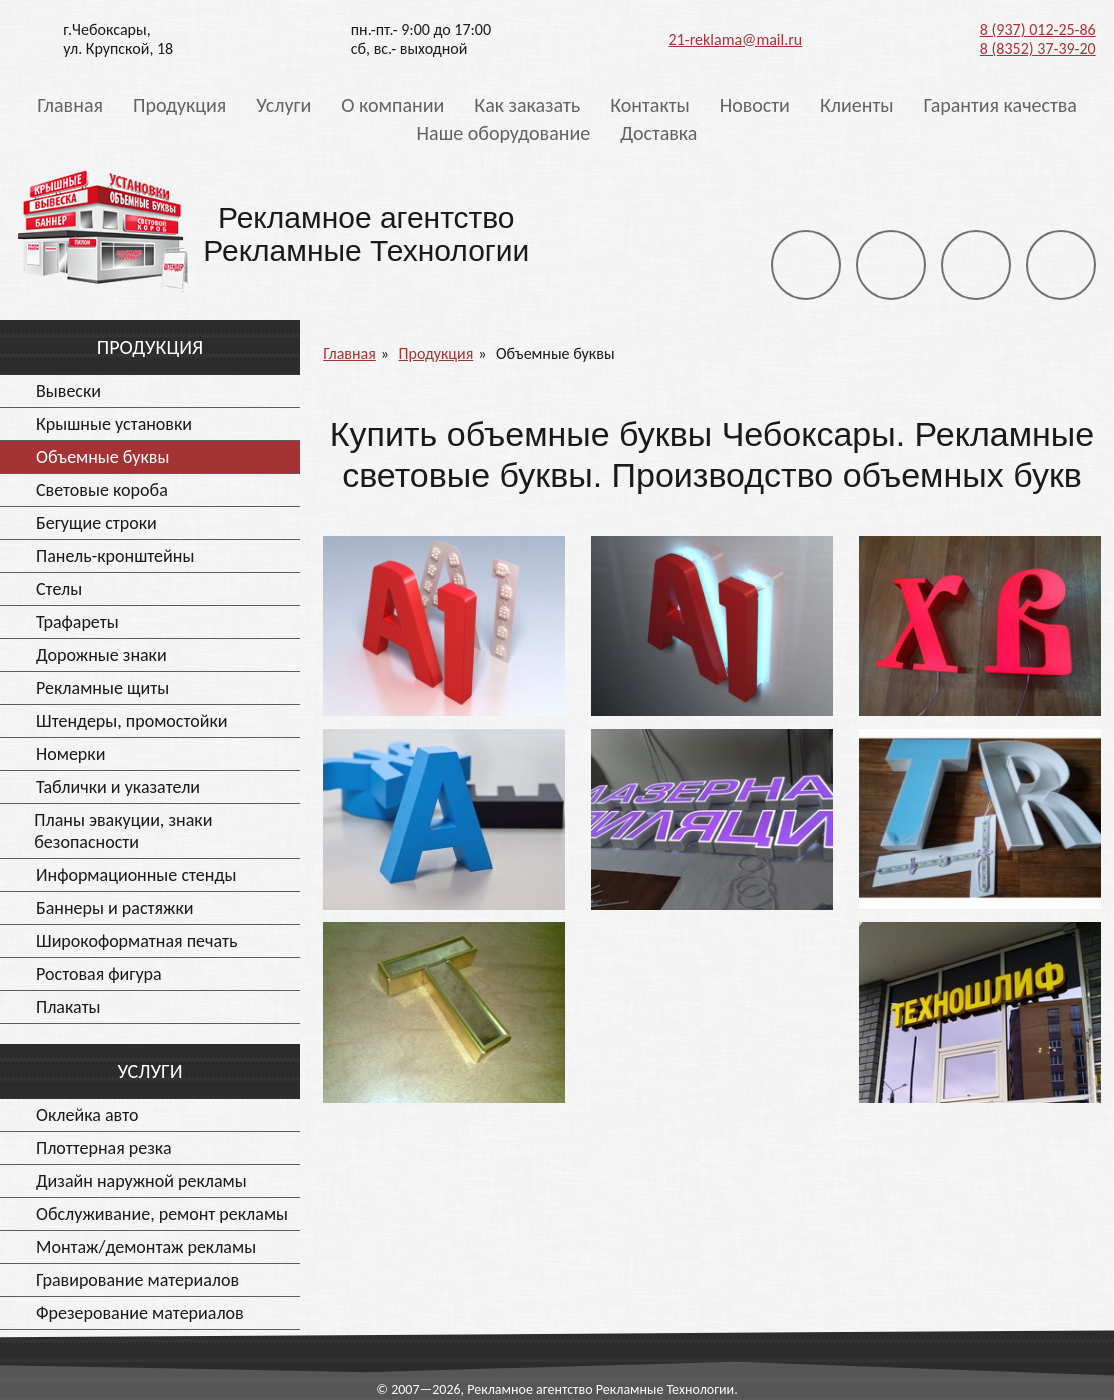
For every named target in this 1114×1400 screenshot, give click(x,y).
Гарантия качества (999, 105)
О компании (392, 105)
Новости (755, 105)
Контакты (649, 105)
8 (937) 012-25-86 (1038, 29)
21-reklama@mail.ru (736, 39)
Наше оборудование (504, 133)
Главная (70, 105)
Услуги (283, 105)
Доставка (658, 133)
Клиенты (857, 105)
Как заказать (527, 105)
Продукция (179, 105)
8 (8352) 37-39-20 (1038, 48)
